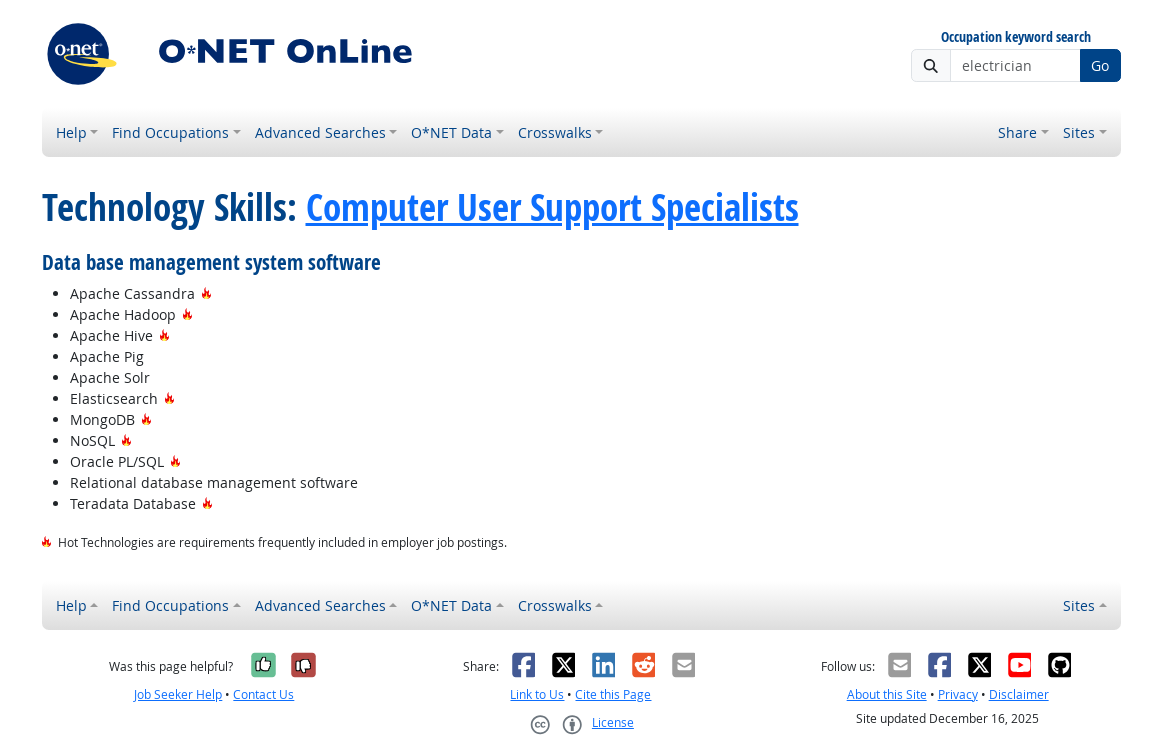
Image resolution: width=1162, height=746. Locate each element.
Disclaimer (1019, 694)
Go (1100, 65)
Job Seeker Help (178, 694)
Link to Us (537, 694)
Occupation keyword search (1016, 37)
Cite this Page (613, 694)
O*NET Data (451, 132)
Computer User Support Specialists (552, 207)
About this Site (887, 694)
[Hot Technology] (206, 293)
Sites (1079, 132)
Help (71, 132)
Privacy (958, 694)
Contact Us (263, 694)
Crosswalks (555, 132)
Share (1017, 132)
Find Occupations (170, 132)
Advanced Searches (320, 132)
